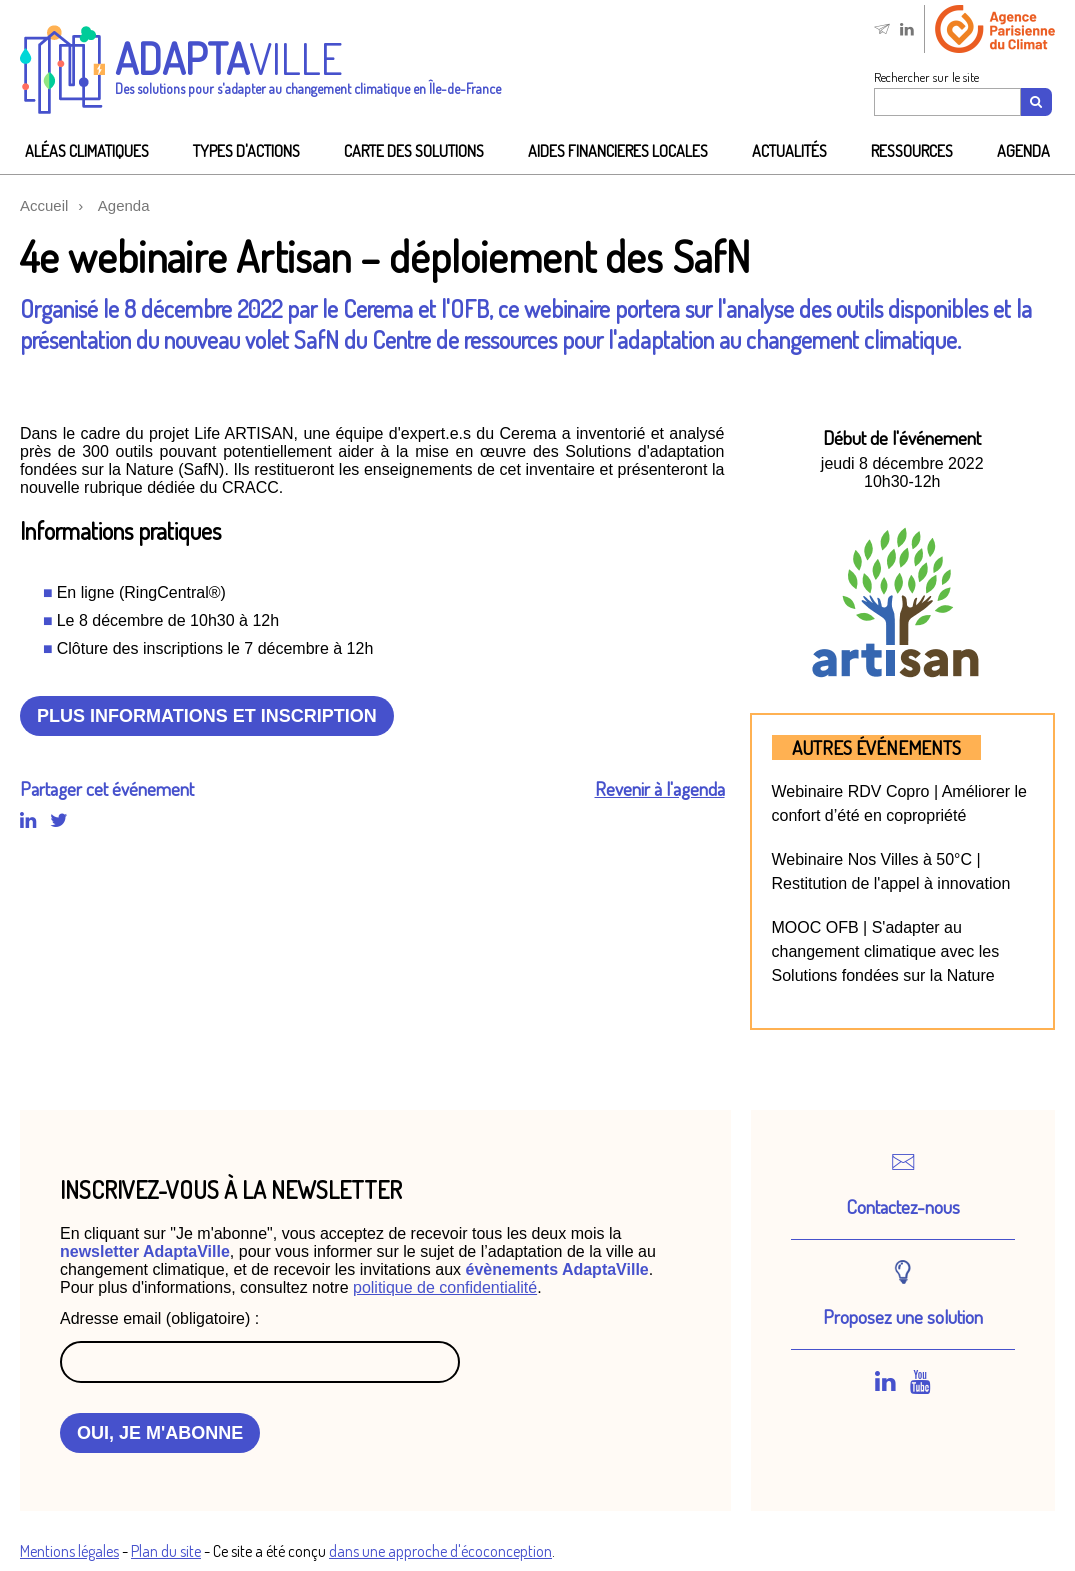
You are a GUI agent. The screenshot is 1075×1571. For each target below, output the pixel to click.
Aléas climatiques (87, 151)
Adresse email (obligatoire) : (159, 1318)
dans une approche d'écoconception (440, 1551)
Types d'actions (246, 151)
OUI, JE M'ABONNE (160, 1433)
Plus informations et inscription (207, 716)
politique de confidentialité (445, 1287)
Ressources (912, 151)
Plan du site (166, 1551)
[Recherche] (1037, 102)
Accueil (44, 205)
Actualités (789, 151)
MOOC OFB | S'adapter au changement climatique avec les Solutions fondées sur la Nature (886, 951)
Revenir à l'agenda (660, 788)
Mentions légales (69, 1551)
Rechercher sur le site (926, 77)
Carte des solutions (414, 151)
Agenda (1023, 151)
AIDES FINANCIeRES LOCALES (618, 151)
